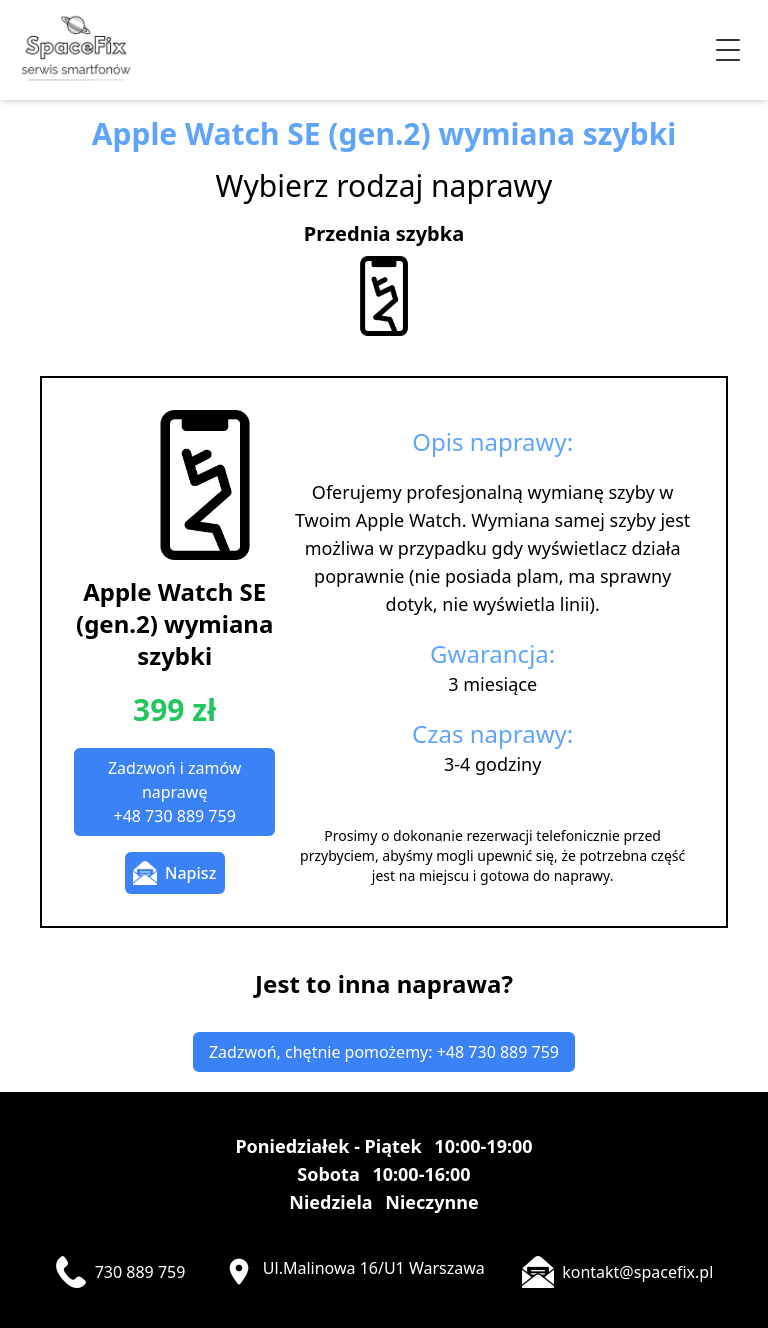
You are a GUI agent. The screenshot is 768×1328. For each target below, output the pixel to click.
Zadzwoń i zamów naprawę (174, 792)
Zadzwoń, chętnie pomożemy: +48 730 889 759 (384, 1052)
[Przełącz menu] (728, 50)
